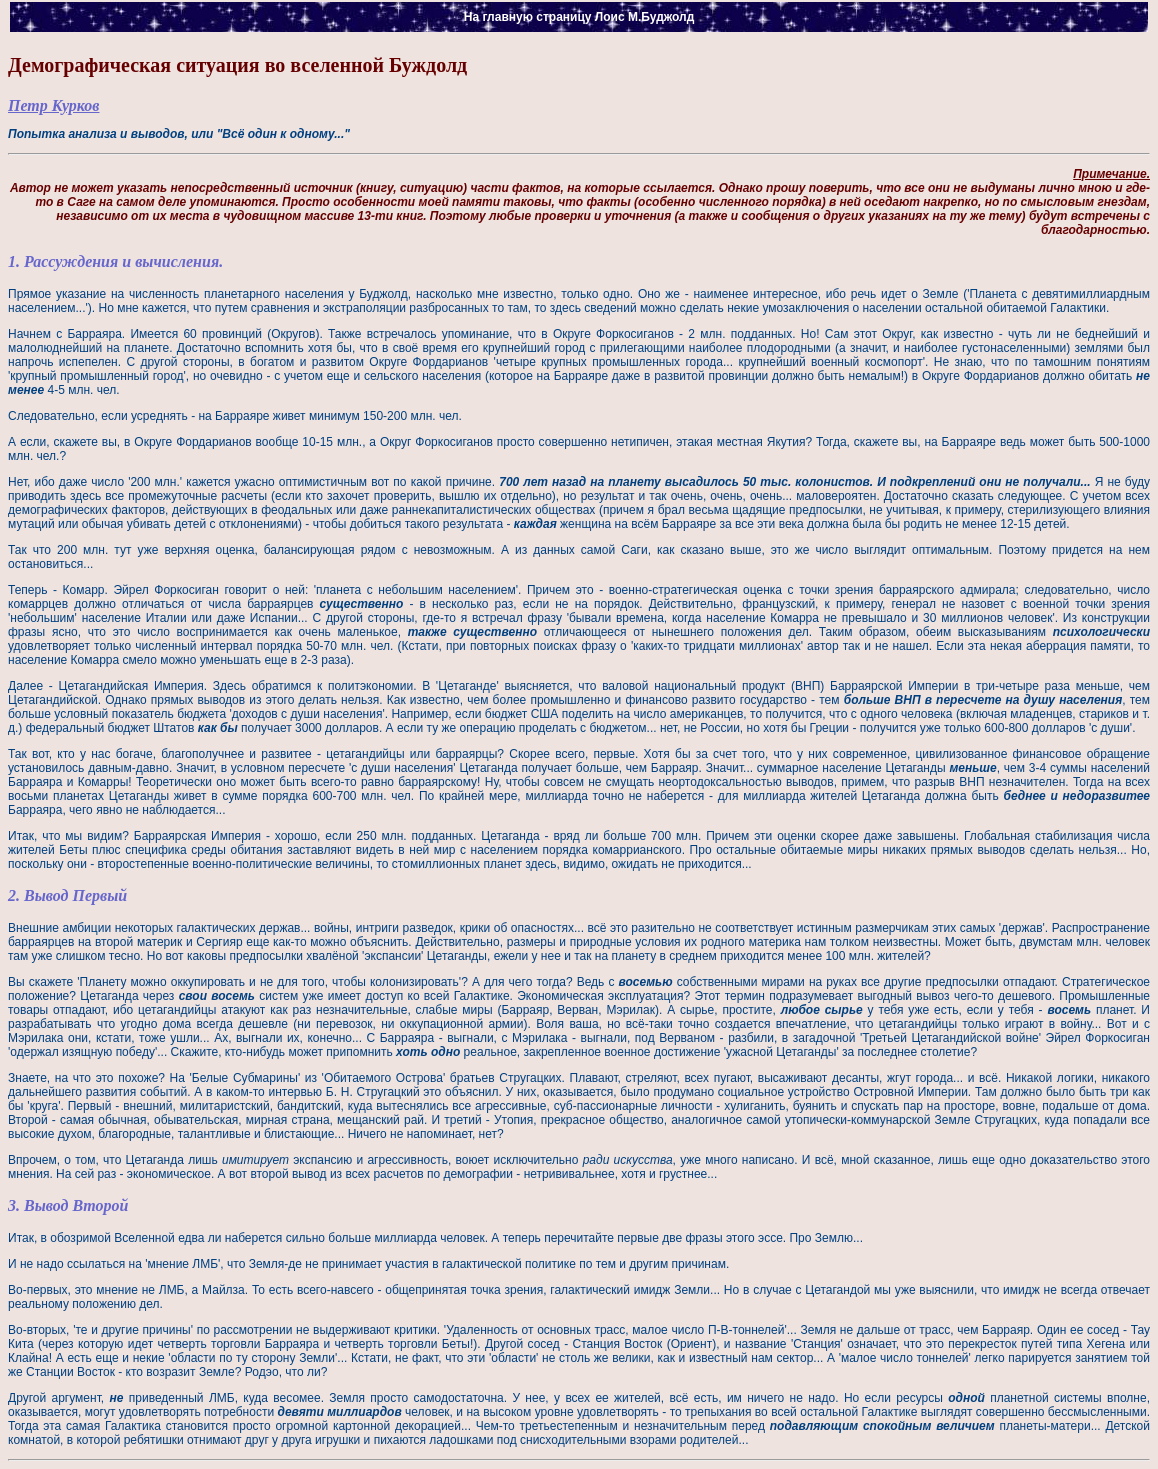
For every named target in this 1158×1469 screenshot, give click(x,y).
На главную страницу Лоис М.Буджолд (579, 17)
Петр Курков (53, 105)
